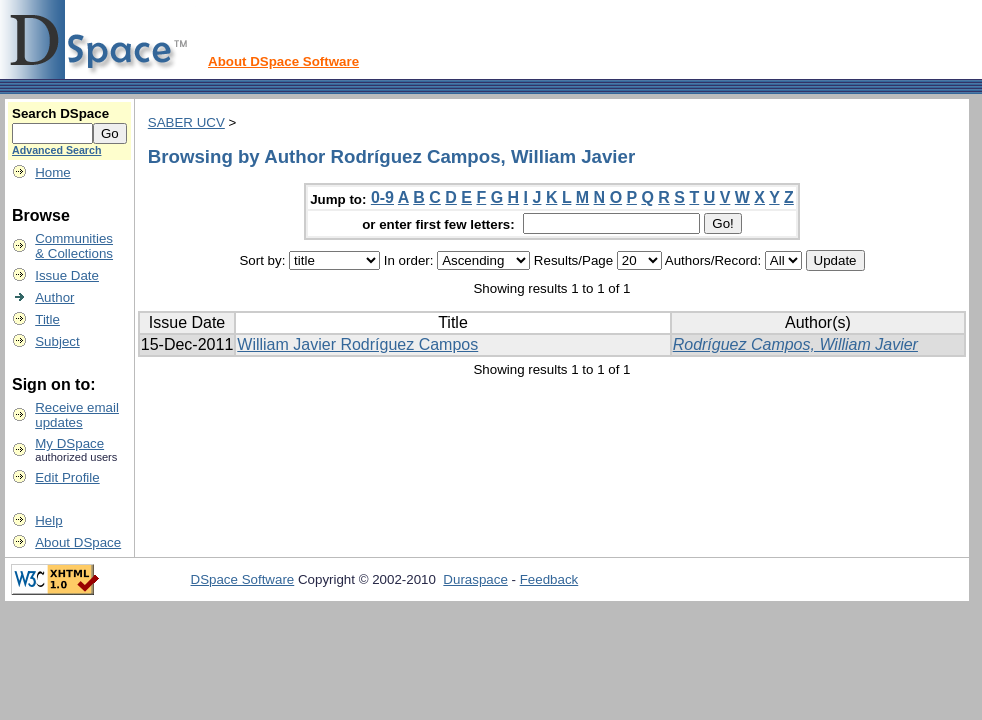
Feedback (549, 579)
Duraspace (475, 579)
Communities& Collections (74, 246)
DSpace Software (243, 579)
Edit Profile (67, 477)
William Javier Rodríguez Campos (357, 344)
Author (54, 297)
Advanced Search (56, 150)
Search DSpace (60, 113)
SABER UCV (186, 122)
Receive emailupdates (77, 415)
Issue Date (67, 275)
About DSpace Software (283, 61)
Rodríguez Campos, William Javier (795, 344)
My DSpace (69, 443)
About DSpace (78, 542)
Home (53, 172)
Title (47, 319)
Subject (57, 341)
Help (48, 520)
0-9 (382, 197)
